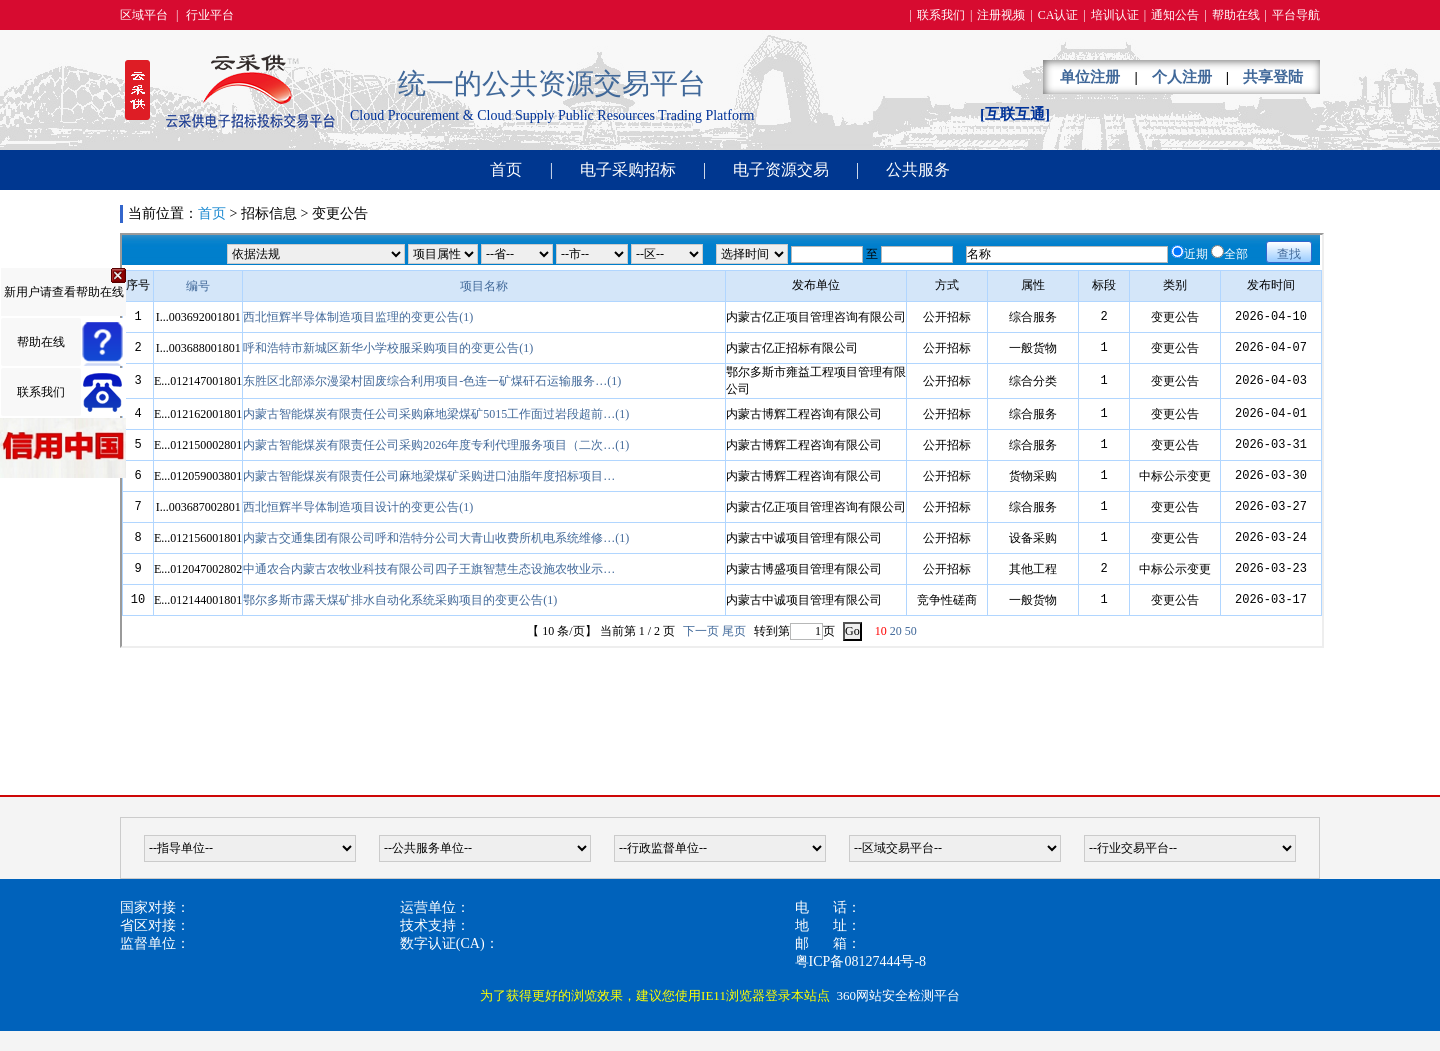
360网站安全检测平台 (898, 995)
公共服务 (918, 169)
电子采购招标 (628, 169)
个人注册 (1182, 77)
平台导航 (1296, 15)
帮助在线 (1236, 15)
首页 (506, 169)
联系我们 (941, 15)
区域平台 (144, 15)
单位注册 (1090, 77)
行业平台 (210, 15)
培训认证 (1115, 15)
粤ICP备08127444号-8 (860, 961)
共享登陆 (1273, 77)
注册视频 (1001, 15)
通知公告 (1175, 15)
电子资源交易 (781, 169)
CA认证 (1058, 15)
